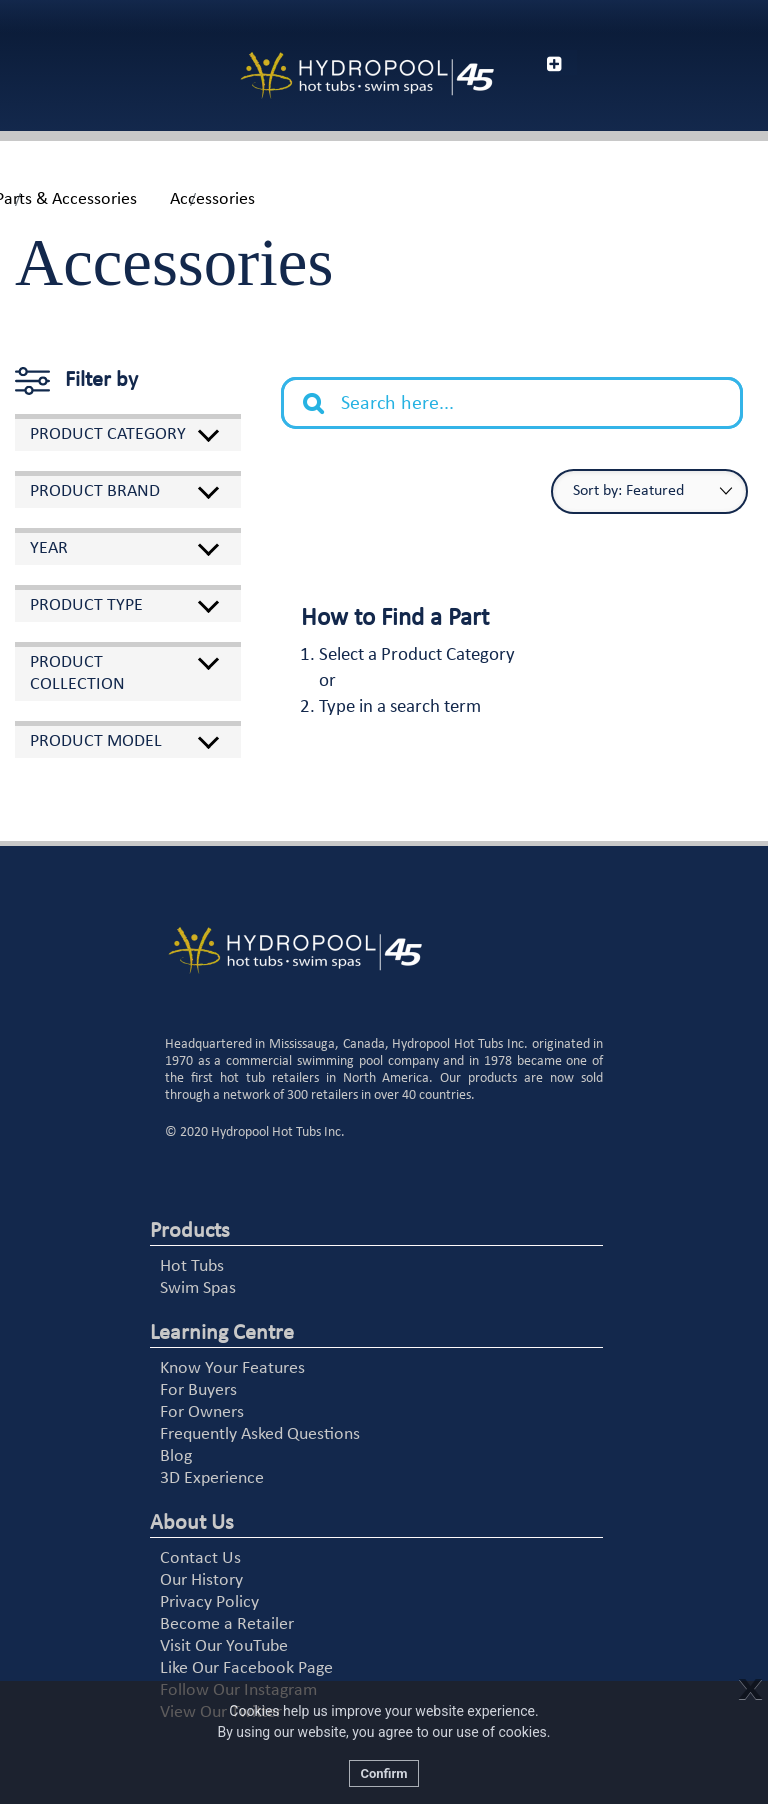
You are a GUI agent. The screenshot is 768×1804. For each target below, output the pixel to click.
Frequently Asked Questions (260, 1434)
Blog (176, 1456)
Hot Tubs (192, 1266)
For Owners (202, 1412)
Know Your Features (232, 1368)
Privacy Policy (209, 1602)
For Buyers (198, 1390)
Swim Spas (198, 1288)
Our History (201, 1580)
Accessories (212, 199)
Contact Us (200, 1558)
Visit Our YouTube (224, 1646)
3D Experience (212, 1478)
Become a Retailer (227, 1624)
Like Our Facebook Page (246, 1668)
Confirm (383, 1773)
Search (324, 388)
